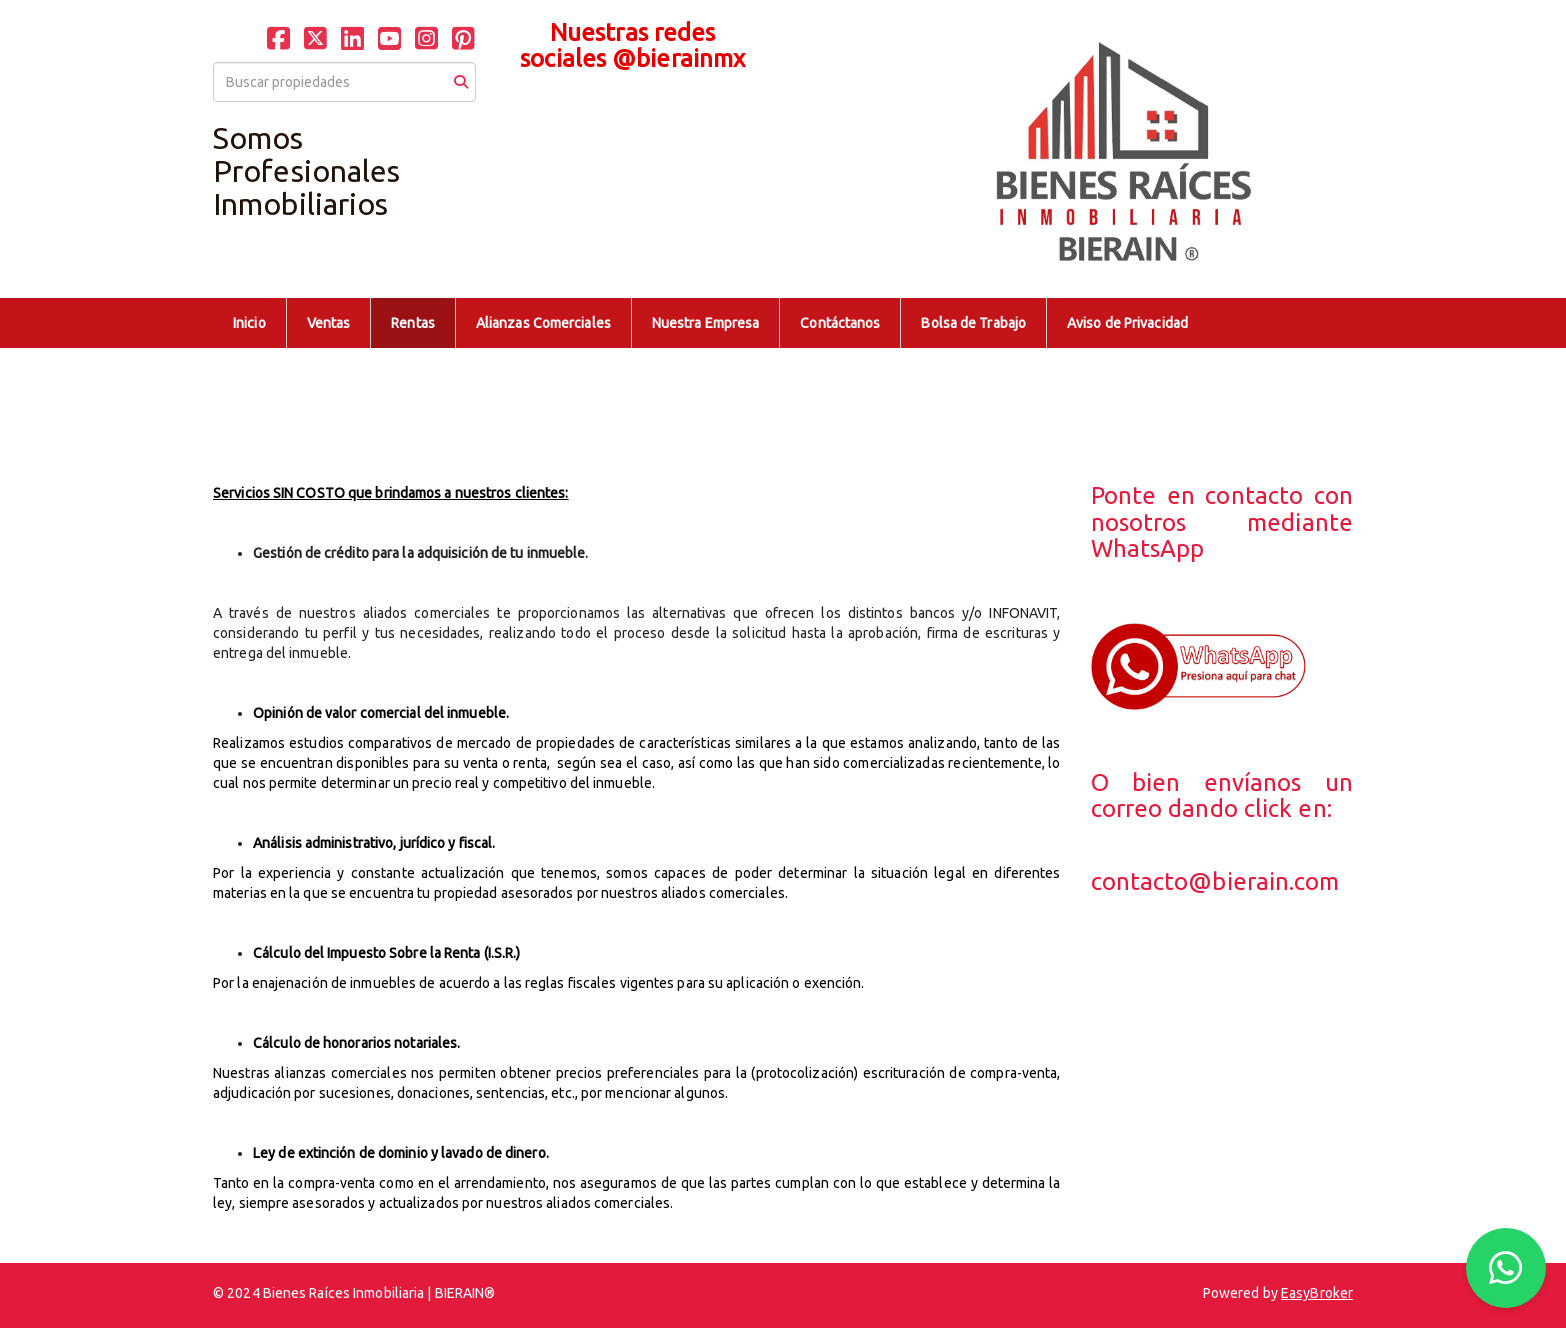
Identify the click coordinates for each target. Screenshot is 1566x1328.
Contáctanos (840, 323)
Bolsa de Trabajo (973, 323)
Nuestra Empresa (706, 323)
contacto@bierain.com (1215, 881)
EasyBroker (1317, 1293)
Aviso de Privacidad (1127, 323)
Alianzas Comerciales (543, 323)
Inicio (249, 323)
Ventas (329, 323)
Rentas (413, 323)
